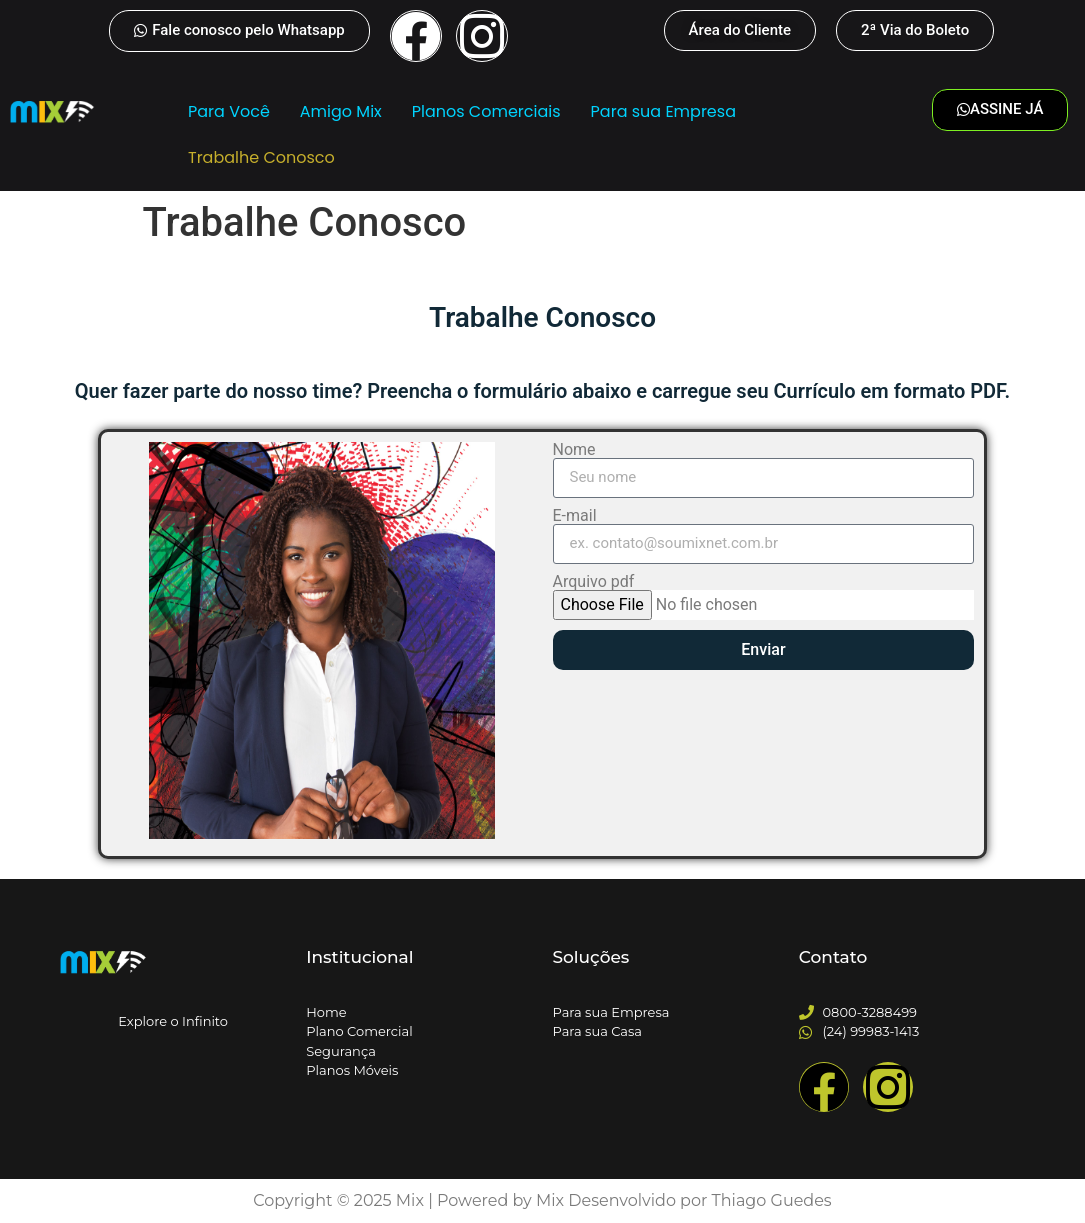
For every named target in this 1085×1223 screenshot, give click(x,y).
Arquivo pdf (594, 582)
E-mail (575, 516)
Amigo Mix (341, 111)
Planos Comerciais (485, 111)
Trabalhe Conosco (261, 157)
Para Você (229, 111)
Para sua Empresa (662, 111)
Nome (574, 450)
